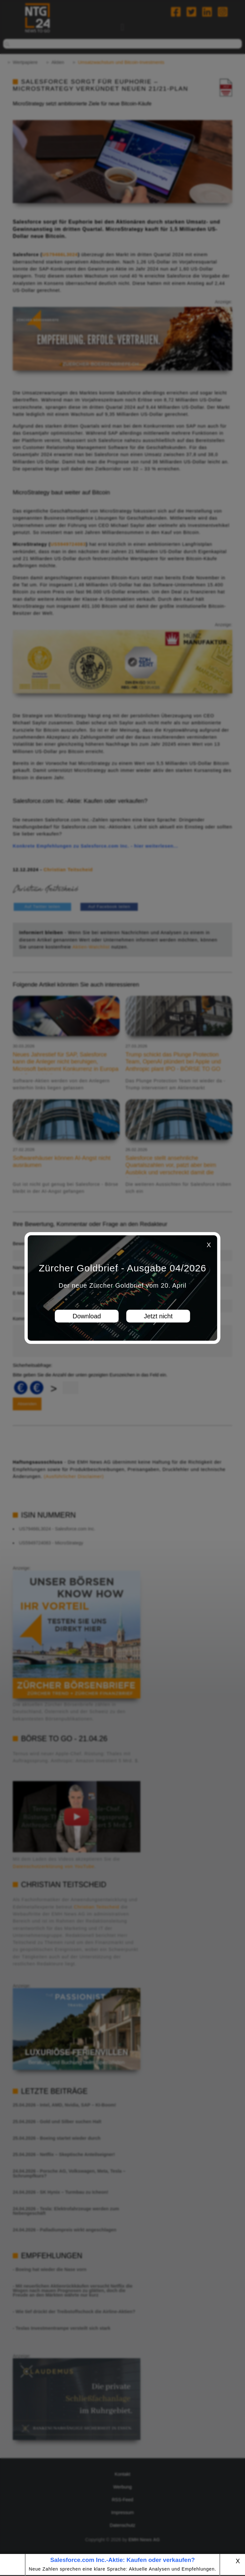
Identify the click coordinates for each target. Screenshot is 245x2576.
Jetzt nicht (158, 1316)
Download (87, 1316)
